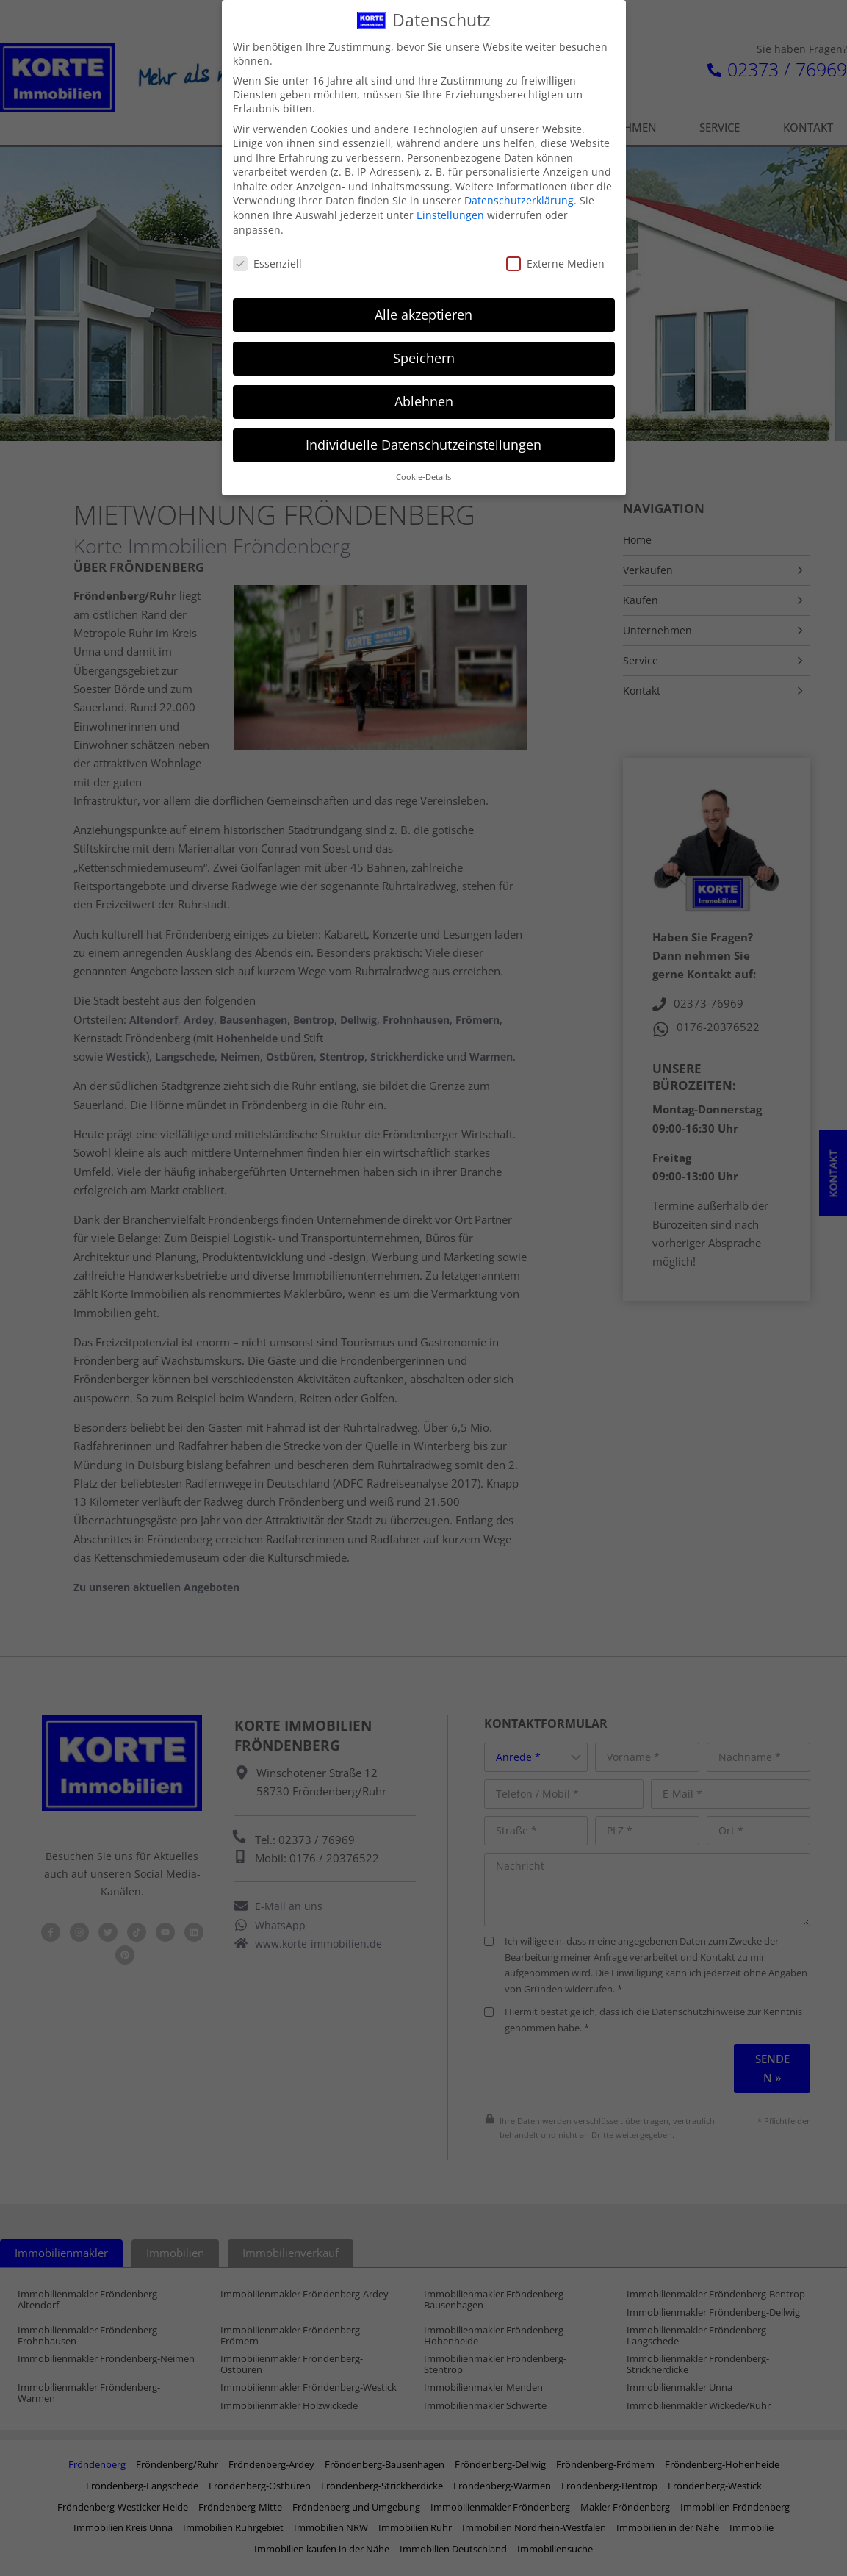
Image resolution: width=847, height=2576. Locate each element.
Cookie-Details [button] (423, 470)
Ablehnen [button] (423, 394)
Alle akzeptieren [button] (423, 308)
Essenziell (267, 257)
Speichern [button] (424, 351)
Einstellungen (450, 208)
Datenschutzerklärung (519, 194)
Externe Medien (555, 257)
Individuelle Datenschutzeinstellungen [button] (423, 438)
